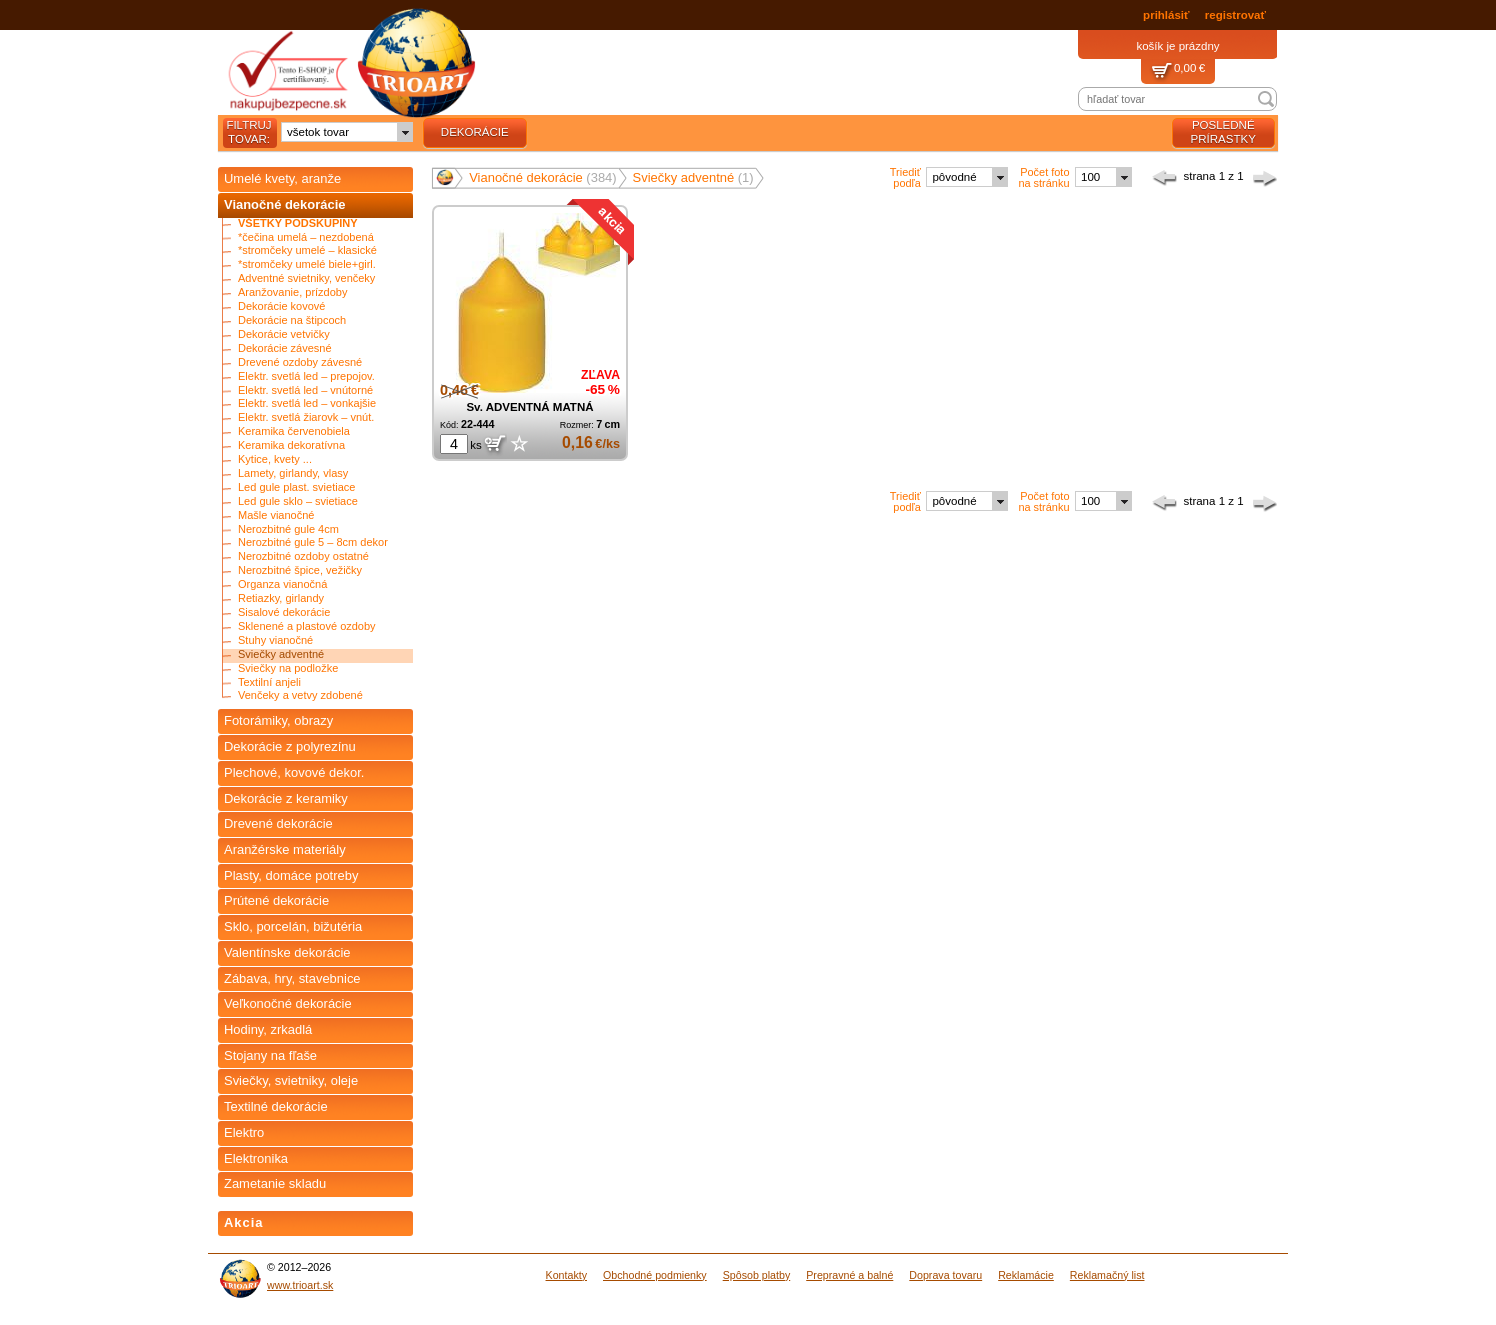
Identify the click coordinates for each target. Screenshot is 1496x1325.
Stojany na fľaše (270, 1055)
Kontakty (566, 1275)
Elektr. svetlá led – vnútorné (305, 390)
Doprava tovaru (945, 1275)
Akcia (244, 1222)
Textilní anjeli (269, 682)
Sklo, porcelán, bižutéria (293, 926)
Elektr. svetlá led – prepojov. (306, 376)
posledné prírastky (1223, 132)
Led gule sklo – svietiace (298, 501)
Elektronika (256, 1158)
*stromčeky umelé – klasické (307, 250)
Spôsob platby (757, 1275)
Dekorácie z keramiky (286, 798)
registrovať (1235, 15)
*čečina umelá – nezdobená (306, 237)
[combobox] (347, 132)
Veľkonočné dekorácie (288, 1003)
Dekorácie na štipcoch (292, 320)
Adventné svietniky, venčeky (306, 278)
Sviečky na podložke (288, 668)
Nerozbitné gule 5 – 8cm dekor (313, 542)
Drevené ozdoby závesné (300, 362)
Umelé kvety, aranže (282, 178)
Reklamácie (1026, 1275)
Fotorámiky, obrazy (278, 720)
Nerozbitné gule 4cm (288, 529)
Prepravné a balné (849, 1275)
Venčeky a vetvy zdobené (300, 695)
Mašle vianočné (276, 515)
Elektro (244, 1132)
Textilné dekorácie (276, 1106)
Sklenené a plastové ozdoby (307, 626)
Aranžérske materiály (285, 849)
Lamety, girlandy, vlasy (293, 473)
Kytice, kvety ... (275, 459)
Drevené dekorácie (278, 823)
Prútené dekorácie (276, 900)
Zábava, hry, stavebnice (292, 978)
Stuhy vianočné (275, 640)
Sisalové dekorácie (284, 612)
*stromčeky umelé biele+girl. (307, 264)
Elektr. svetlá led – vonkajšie (307, 403)
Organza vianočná (282, 584)
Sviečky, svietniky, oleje (291, 1080)
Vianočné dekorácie (284, 204)
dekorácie (475, 132)
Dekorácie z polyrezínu (290, 746)
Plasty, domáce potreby (291, 875)
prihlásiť (1166, 15)
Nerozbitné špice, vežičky (300, 570)
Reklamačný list (1107, 1275)
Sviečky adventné (281, 654)
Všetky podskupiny (298, 223)
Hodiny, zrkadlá (268, 1029)
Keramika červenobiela (294, 431)
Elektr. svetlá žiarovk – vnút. (306, 417)
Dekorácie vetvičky (284, 334)
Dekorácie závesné (285, 348)
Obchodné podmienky (655, 1275)
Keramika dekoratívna (291, 445)
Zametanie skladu (275, 1183)
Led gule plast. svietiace (296, 487)
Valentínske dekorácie (287, 952)
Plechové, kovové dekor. (294, 772)
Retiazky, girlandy (281, 598)
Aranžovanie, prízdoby (292, 292)
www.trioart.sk (300, 1285)
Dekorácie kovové (281, 306)
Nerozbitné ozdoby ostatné (303, 556)
